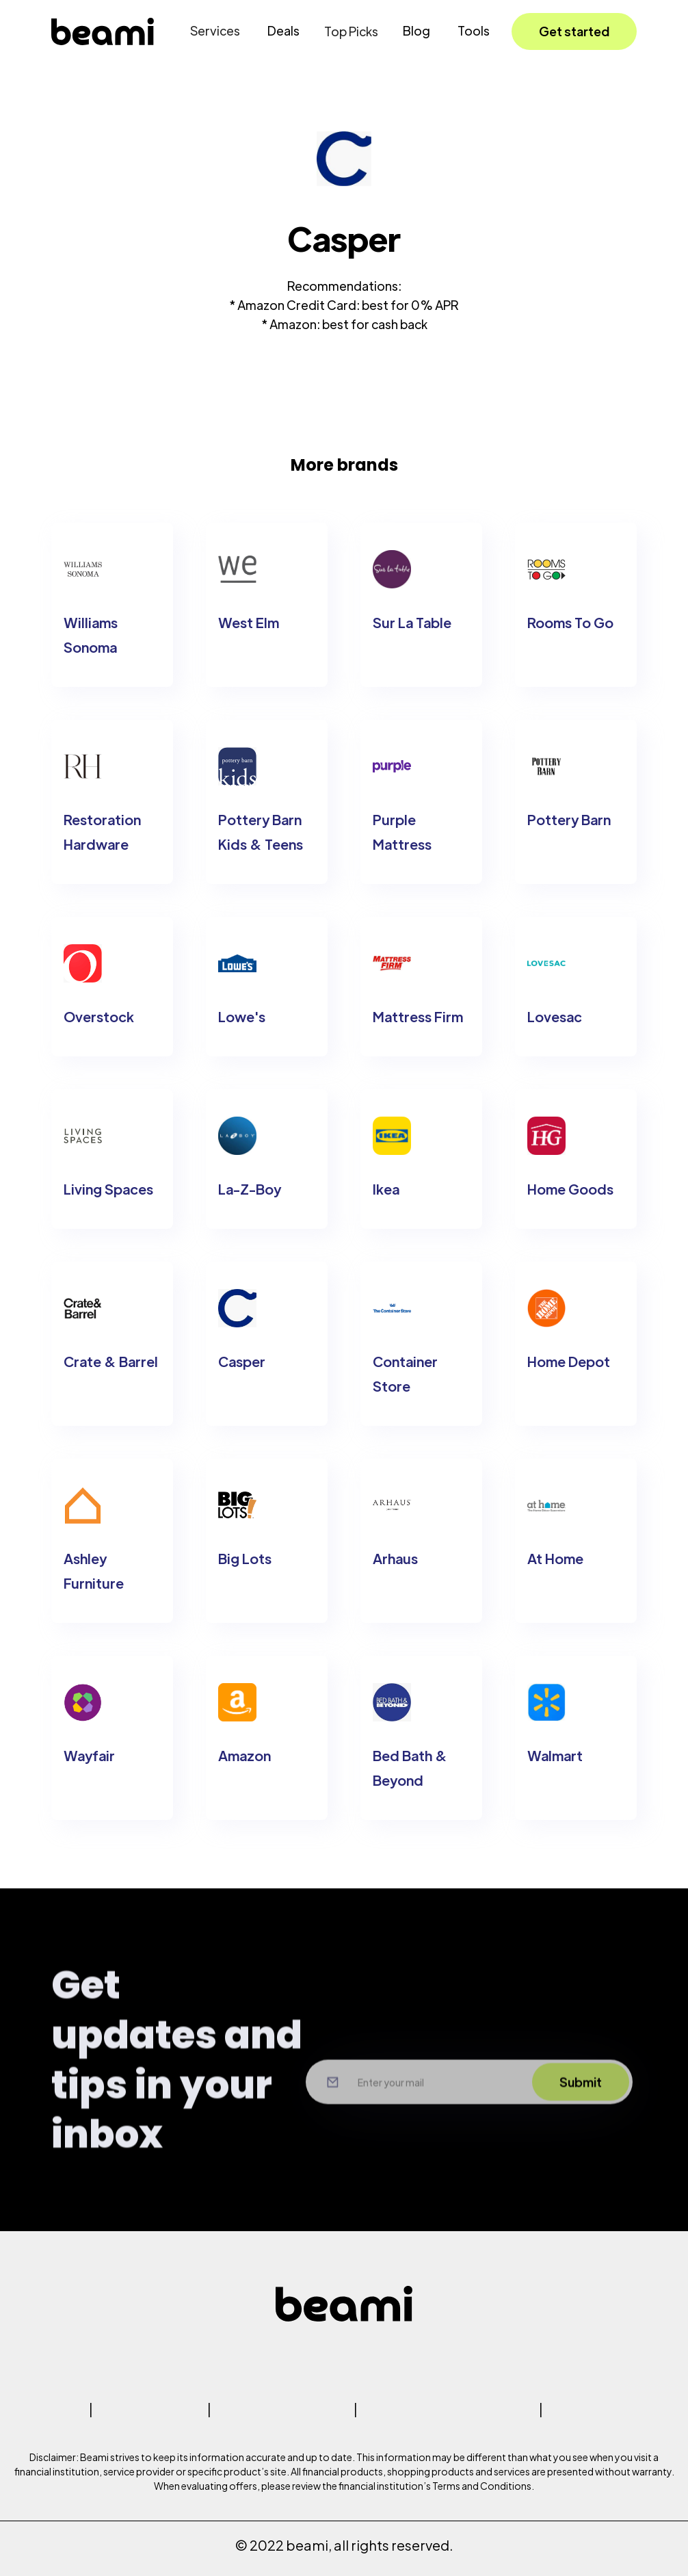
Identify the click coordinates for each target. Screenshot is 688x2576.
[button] (215, 31)
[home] (102, 31)
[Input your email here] (420, 2111)
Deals (283, 30)
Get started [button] (574, 31)
